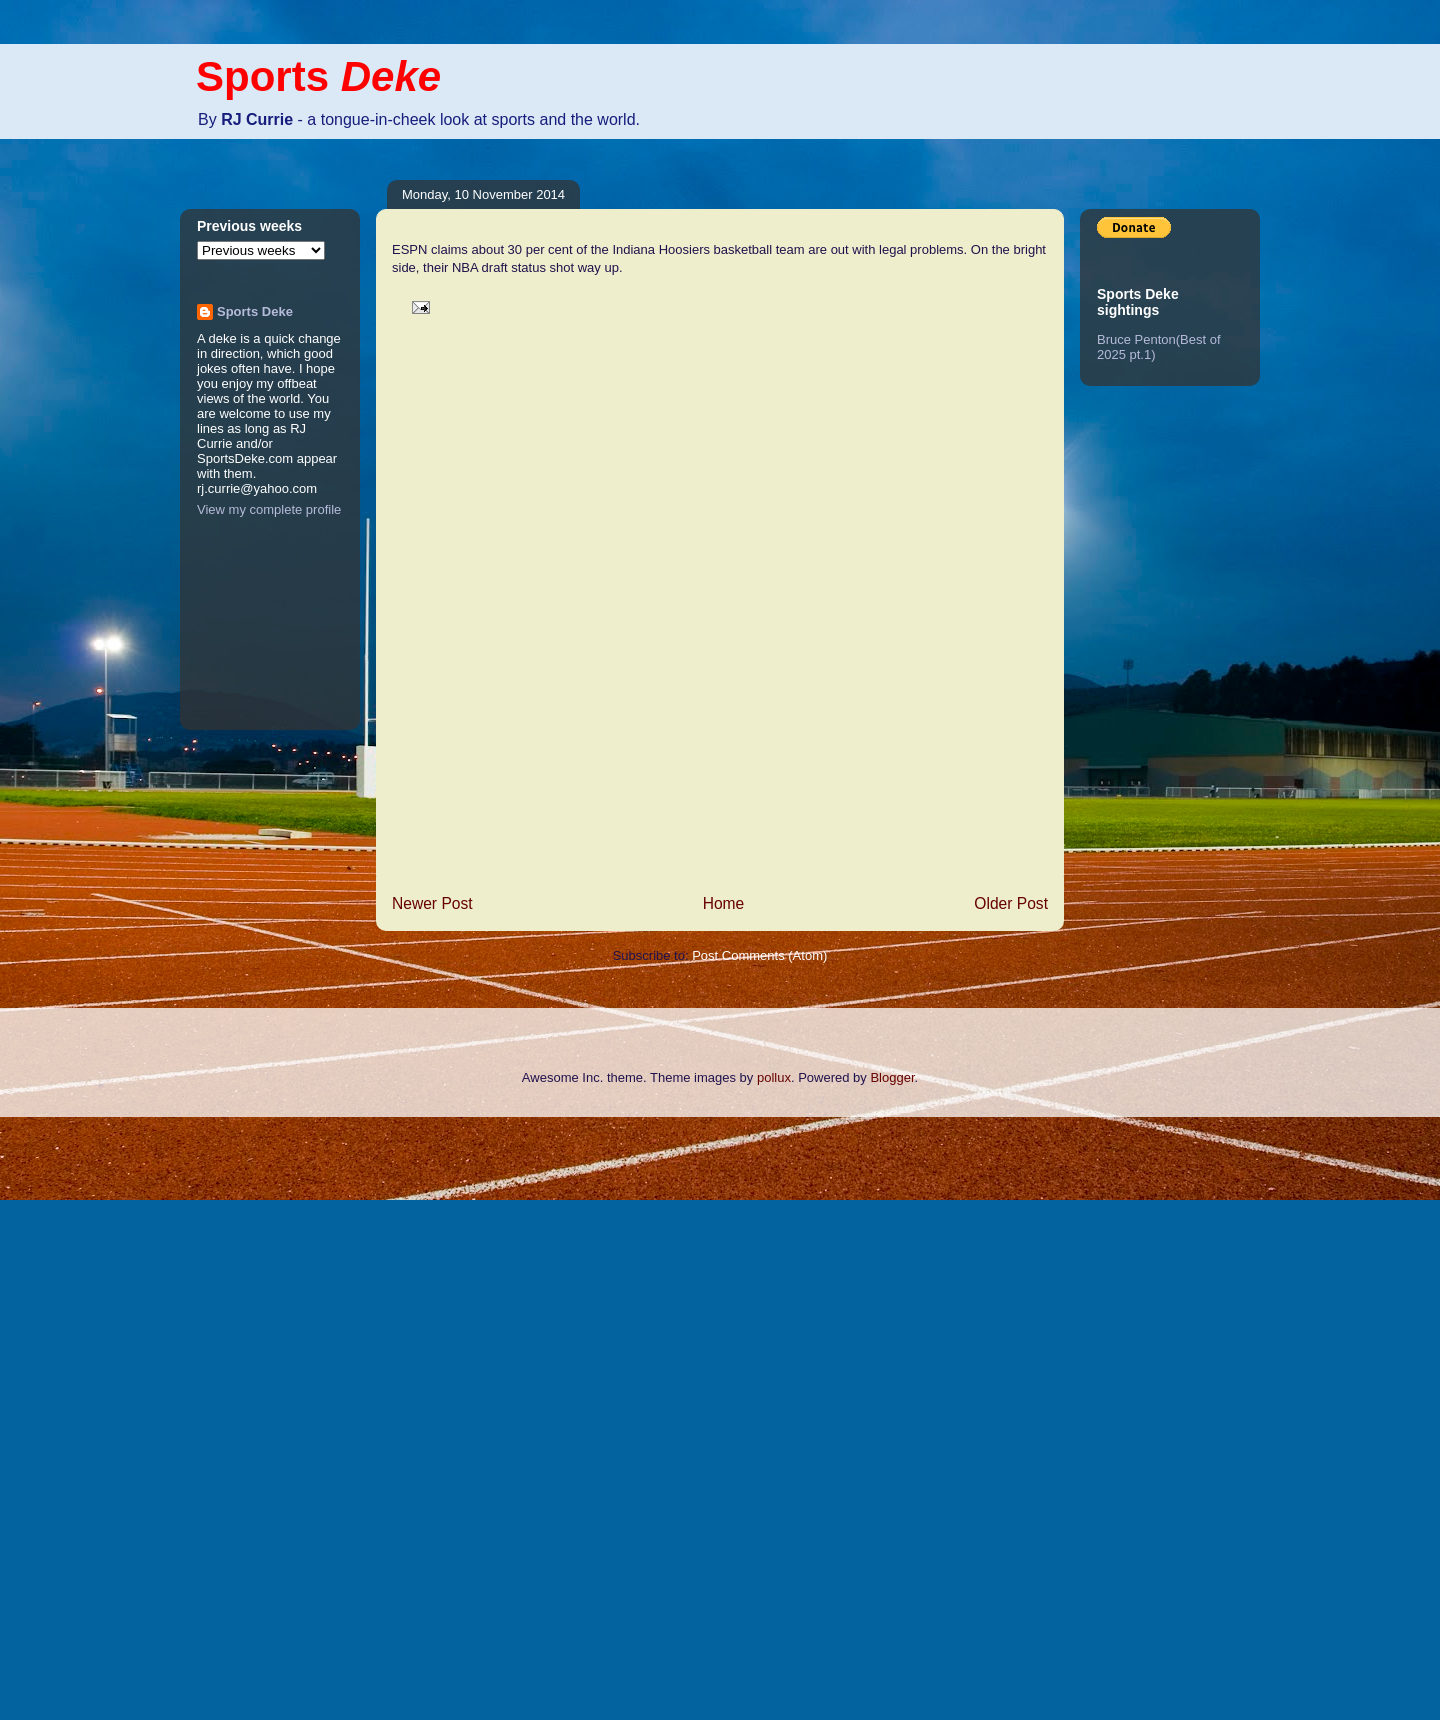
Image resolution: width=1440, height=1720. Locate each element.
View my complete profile (269, 509)
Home (724, 903)
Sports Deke (255, 311)
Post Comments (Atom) (759, 955)
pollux (774, 1077)
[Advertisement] (80, 1416)
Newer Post (432, 903)
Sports (318, 76)
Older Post (1011, 903)
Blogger (892, 1077)
